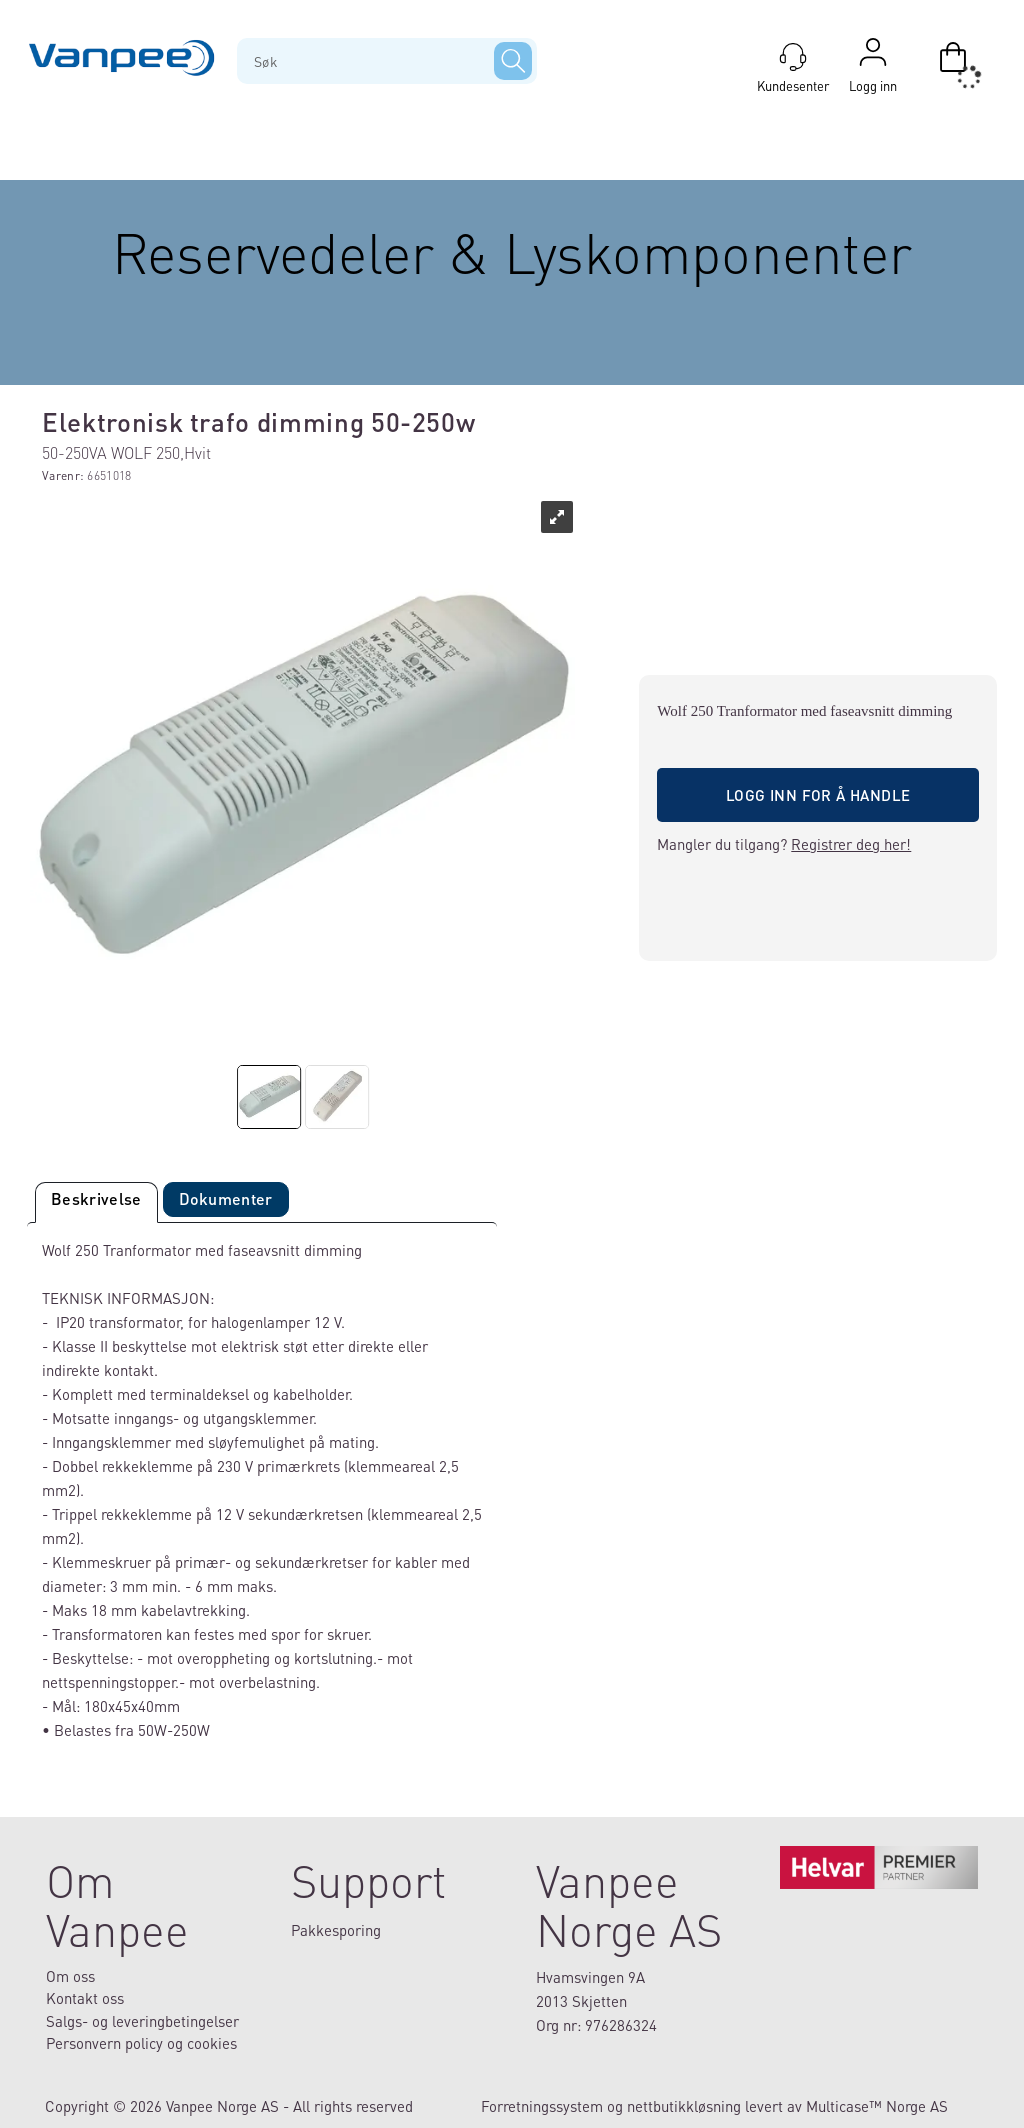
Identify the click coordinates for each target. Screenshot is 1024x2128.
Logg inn (873, 57)
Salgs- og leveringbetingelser (142, 2021)
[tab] (96, 1202)
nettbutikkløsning (684, 2106)
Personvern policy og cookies (141, 2043)
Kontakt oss (85, 1998)
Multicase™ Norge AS (877, 2106)
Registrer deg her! (851, 844)
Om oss (70, 1976)
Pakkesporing (336, 1930)
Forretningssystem (542, 2106)
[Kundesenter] (793, 57)
